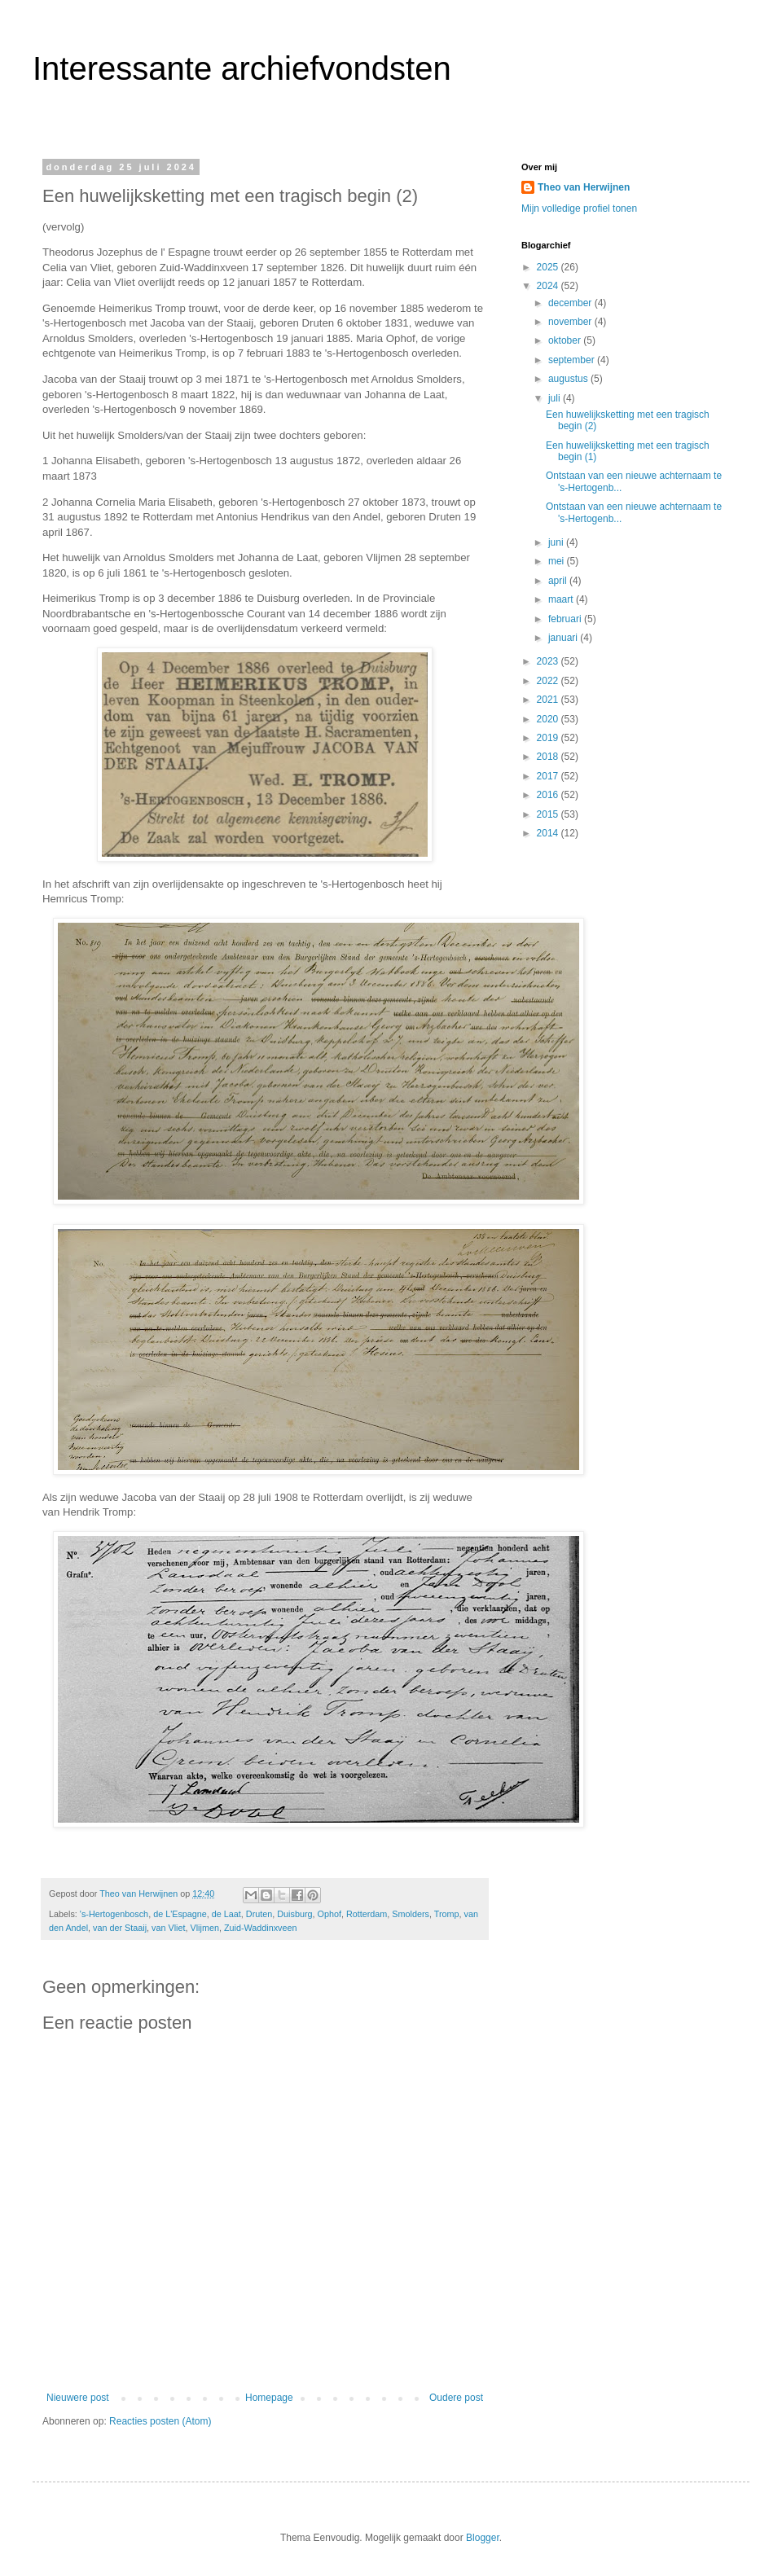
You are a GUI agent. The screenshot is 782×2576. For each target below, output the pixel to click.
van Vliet (168, 1928)
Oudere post (456, 2397)
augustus (569, 378)
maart (562, 599)
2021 (549, 699)
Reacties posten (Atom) (160, 2421)
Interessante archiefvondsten (242, 68)
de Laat (226, 1914)
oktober (565, 340)
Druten (259, 1914)
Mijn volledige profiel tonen (579, 208)
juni (557, 542)
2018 (549, 756)
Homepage (269, 2397)
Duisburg (294, 1914)
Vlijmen (205, 1928)
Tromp (446, 1914)
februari (566, 619)
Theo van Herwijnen (584, 187)
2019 (549, 738)
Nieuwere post (77, 2397)
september (572, 360)
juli (555, 398)
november (571, 321)
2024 (549, 286)
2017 (549, 776)
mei (557, 561)
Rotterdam (366, 1914)
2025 (549, 267)
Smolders (410, 1914)
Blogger (482, 2537)
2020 (549, 719)
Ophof (329, 1914)
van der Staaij (120, 1928)
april (558, 580)
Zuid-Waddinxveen (260, 1928)
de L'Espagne (180, 1914)
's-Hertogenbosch (114, 1914)
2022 (549, 681)
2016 (549, 795)
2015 (549, 814)
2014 (549, 833)
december (571, 303)
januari (564, 637)
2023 (549, 661)
